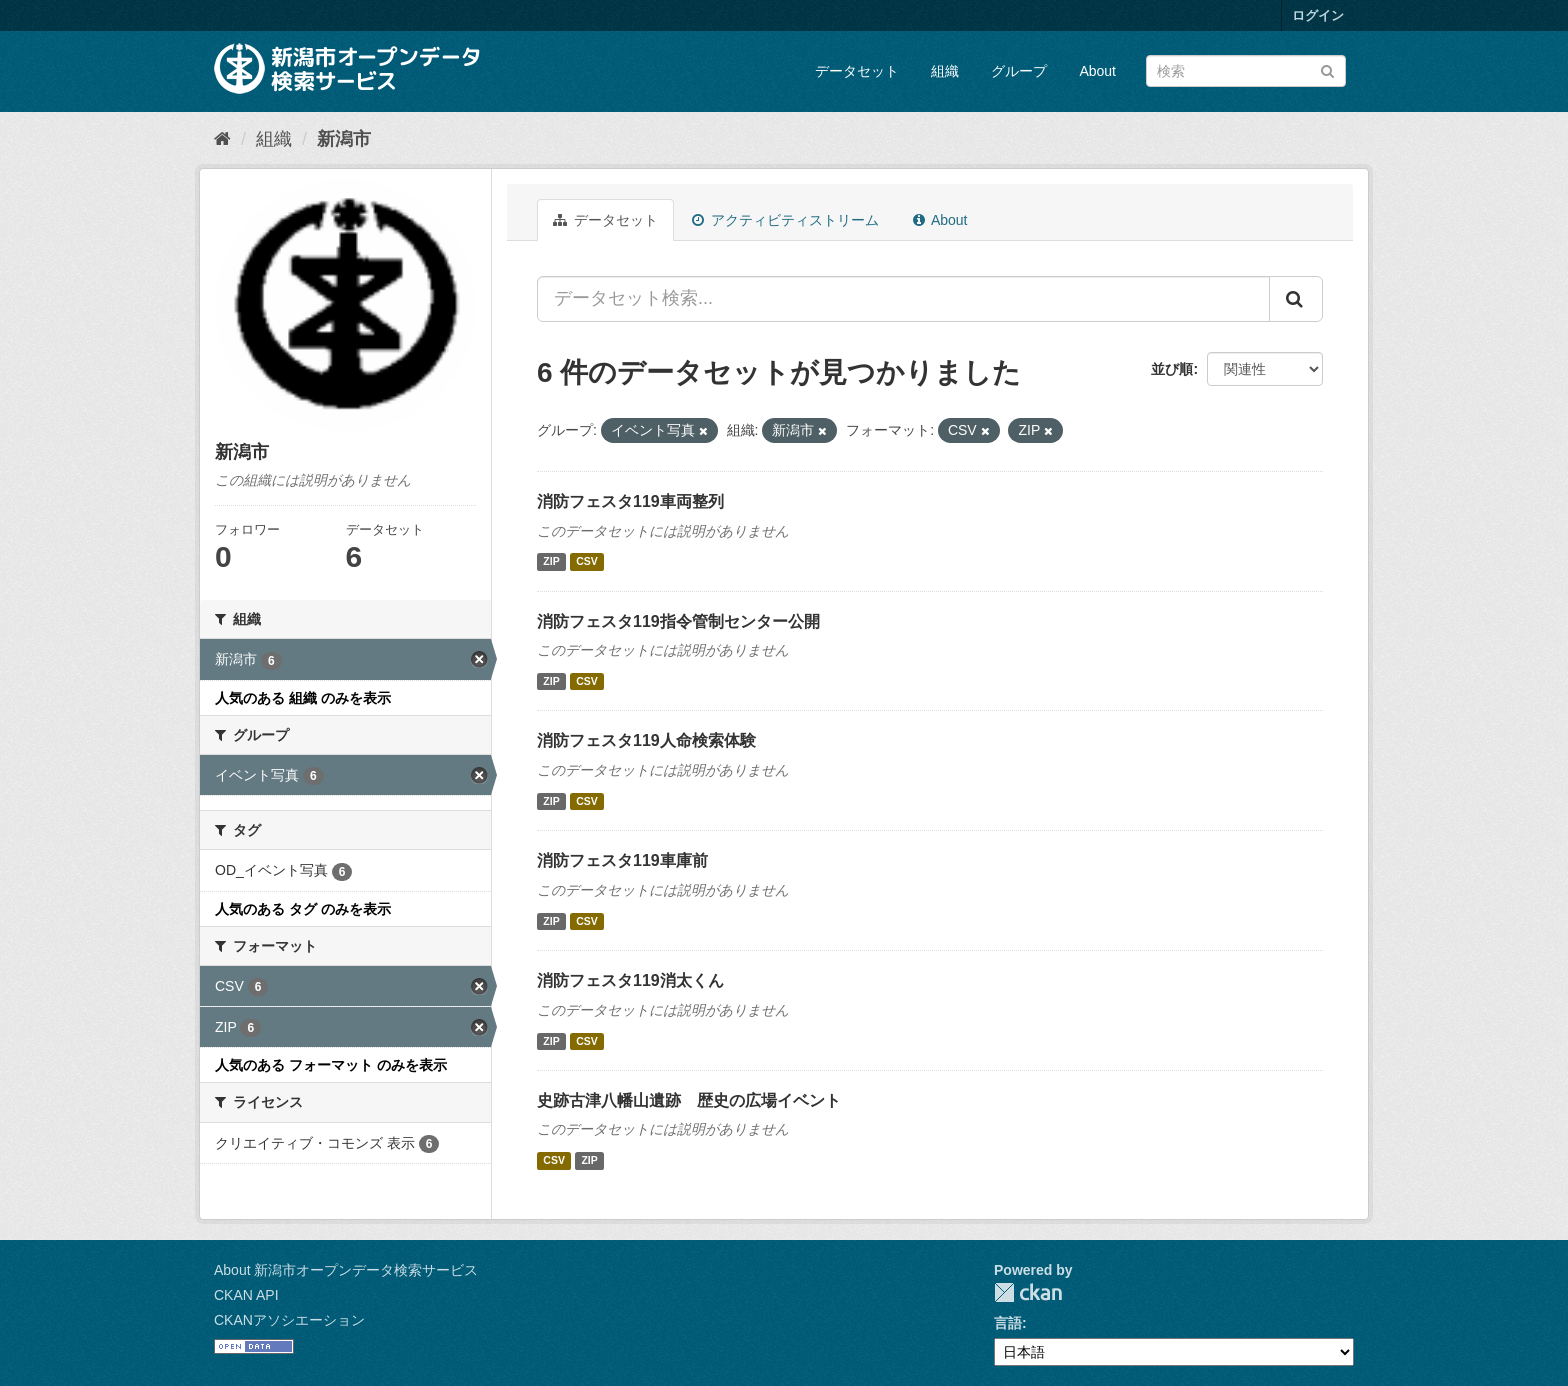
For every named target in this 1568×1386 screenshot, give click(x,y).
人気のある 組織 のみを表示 (303, 698)
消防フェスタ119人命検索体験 (646, 740)
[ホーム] (222, 139)
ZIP (551, 562)
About (1097, 71)
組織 (945, 71)
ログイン (1318, 15)
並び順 (1172, 369)
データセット (857, 71)
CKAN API (246, 1295)
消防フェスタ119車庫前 (622, 860)
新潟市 (344, 139)
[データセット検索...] (903, 299)
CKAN (1028, 1292)
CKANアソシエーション (289, 1320)
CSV (587, 562)
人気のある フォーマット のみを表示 (331, 1065)
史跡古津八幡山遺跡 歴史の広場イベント (689, 1100)
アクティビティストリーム (785, 220)
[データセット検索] (1246, 71)
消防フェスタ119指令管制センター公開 (678, 621)
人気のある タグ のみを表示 (303, 909)
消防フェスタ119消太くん (630, 980)
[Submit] (1327, 69)
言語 (1008, 1323)
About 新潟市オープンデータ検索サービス (346, 1270)
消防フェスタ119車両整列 (630, 501)
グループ (1019, 71)
